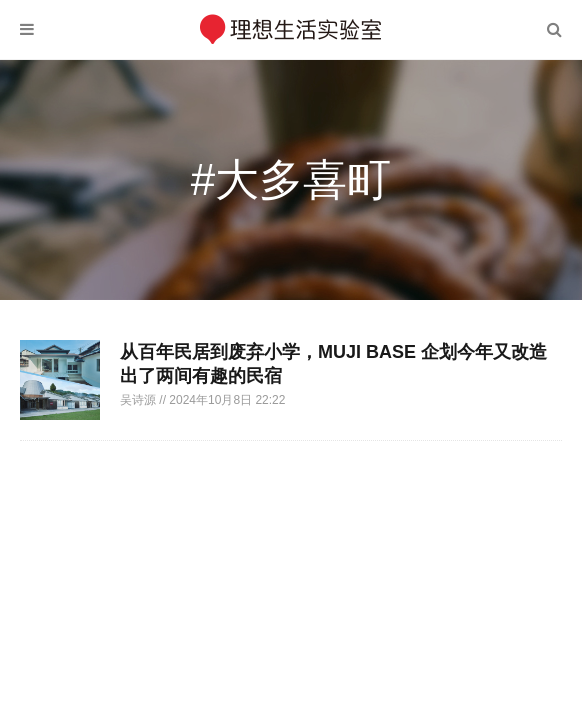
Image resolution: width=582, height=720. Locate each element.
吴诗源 (139, 400)
